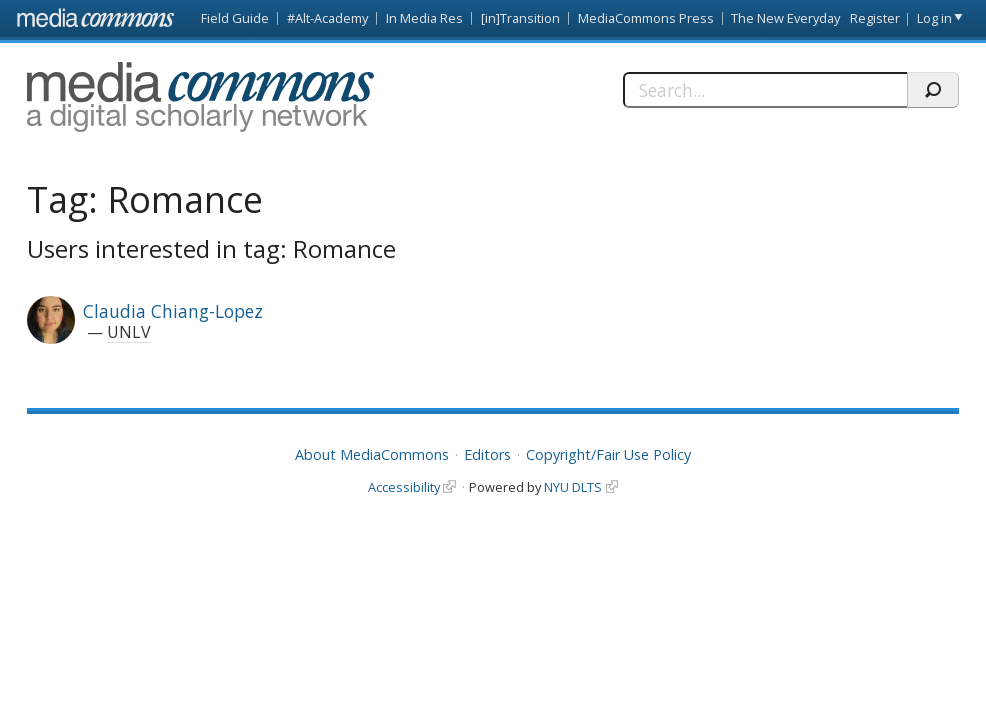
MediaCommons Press (646, 18)
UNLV (129, 332)
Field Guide (235, 18)
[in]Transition (520, 18)
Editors (487, 454)
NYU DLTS (573, 487)
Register (875, 18)
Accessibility (404, 487)
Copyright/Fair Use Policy (608, 454)
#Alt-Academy (327, 18)
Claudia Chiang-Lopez (173, 311)
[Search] (765, 90)
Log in (934, 18)
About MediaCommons (372, 454)
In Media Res (424, 18)
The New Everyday (785, 18)
